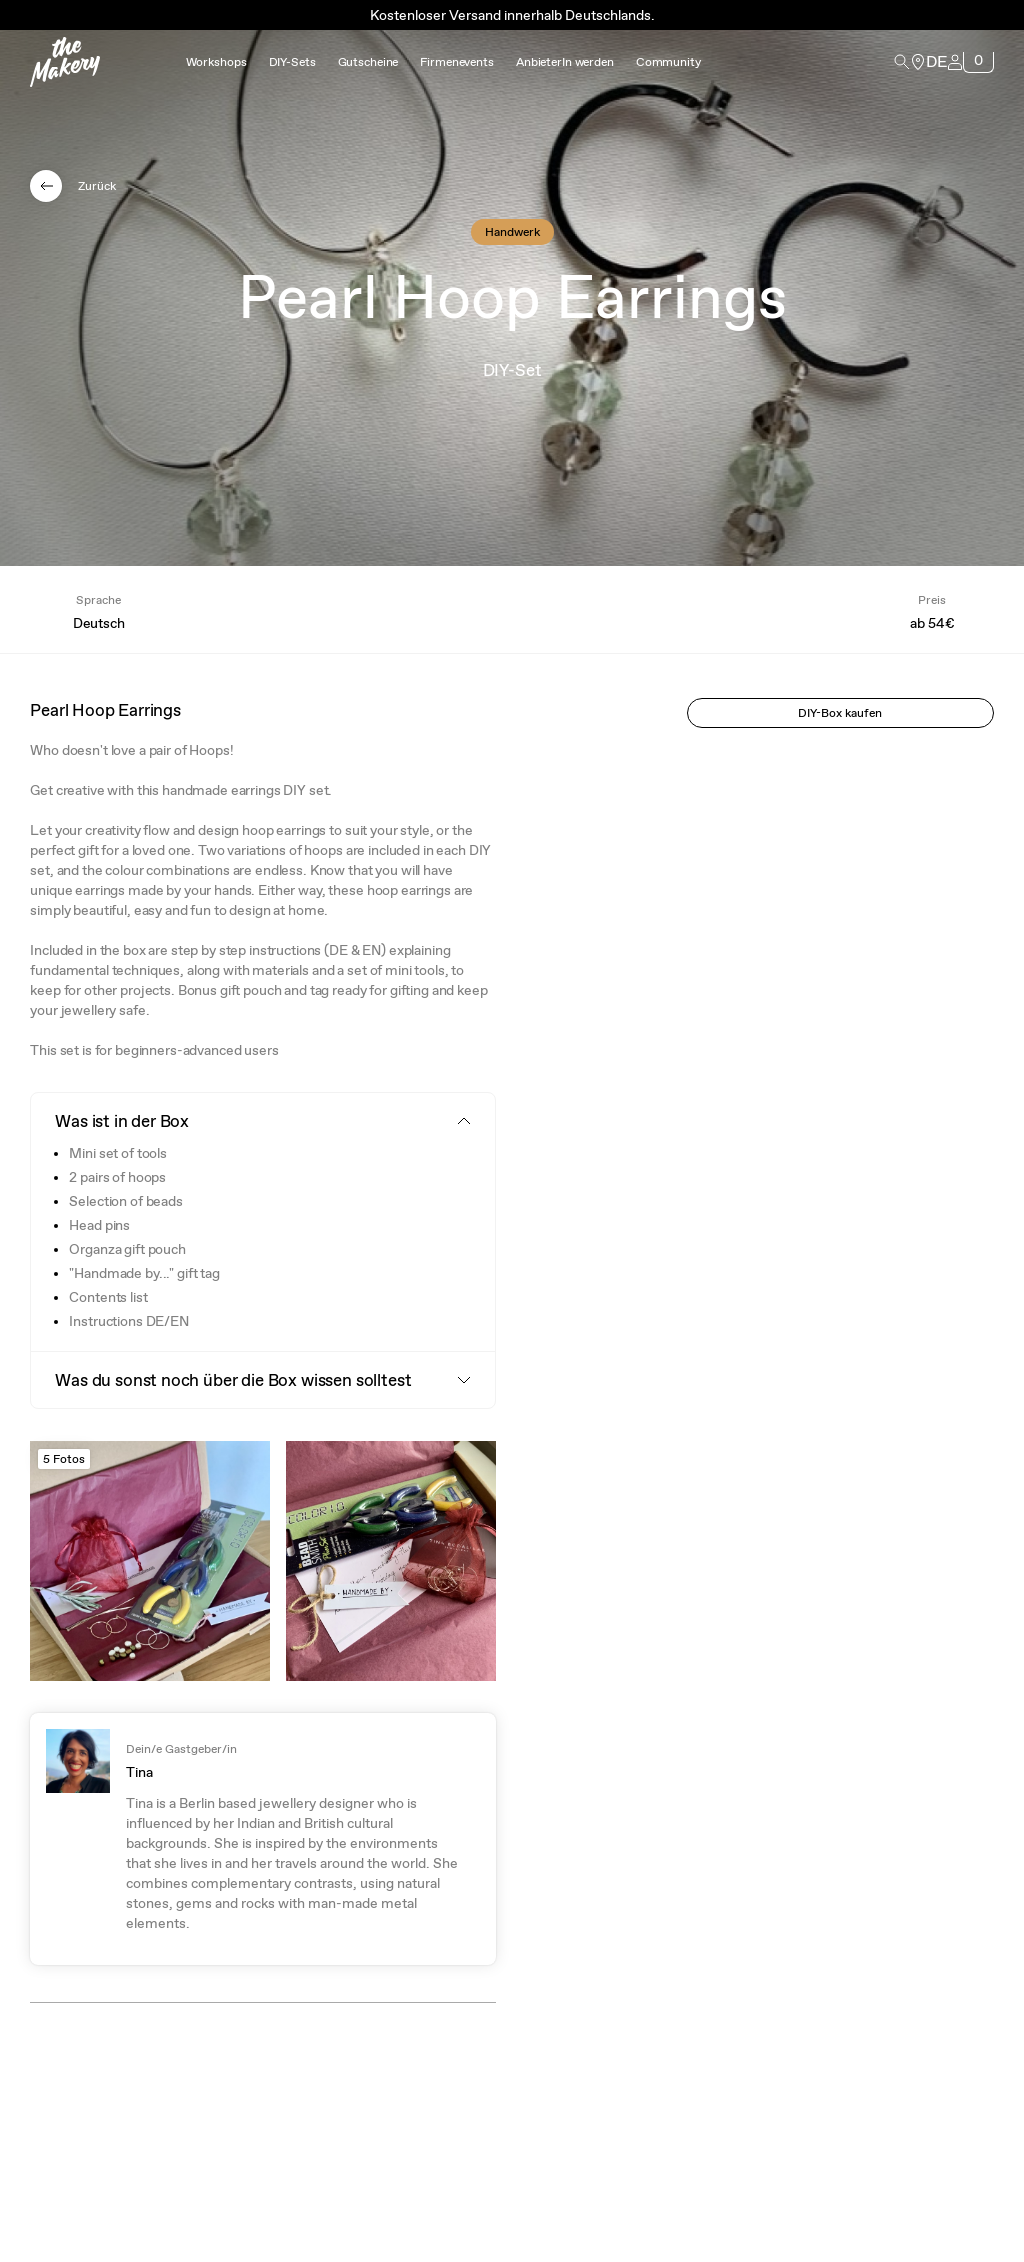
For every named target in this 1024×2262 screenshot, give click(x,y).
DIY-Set (512, 370)
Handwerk (512, 232)
